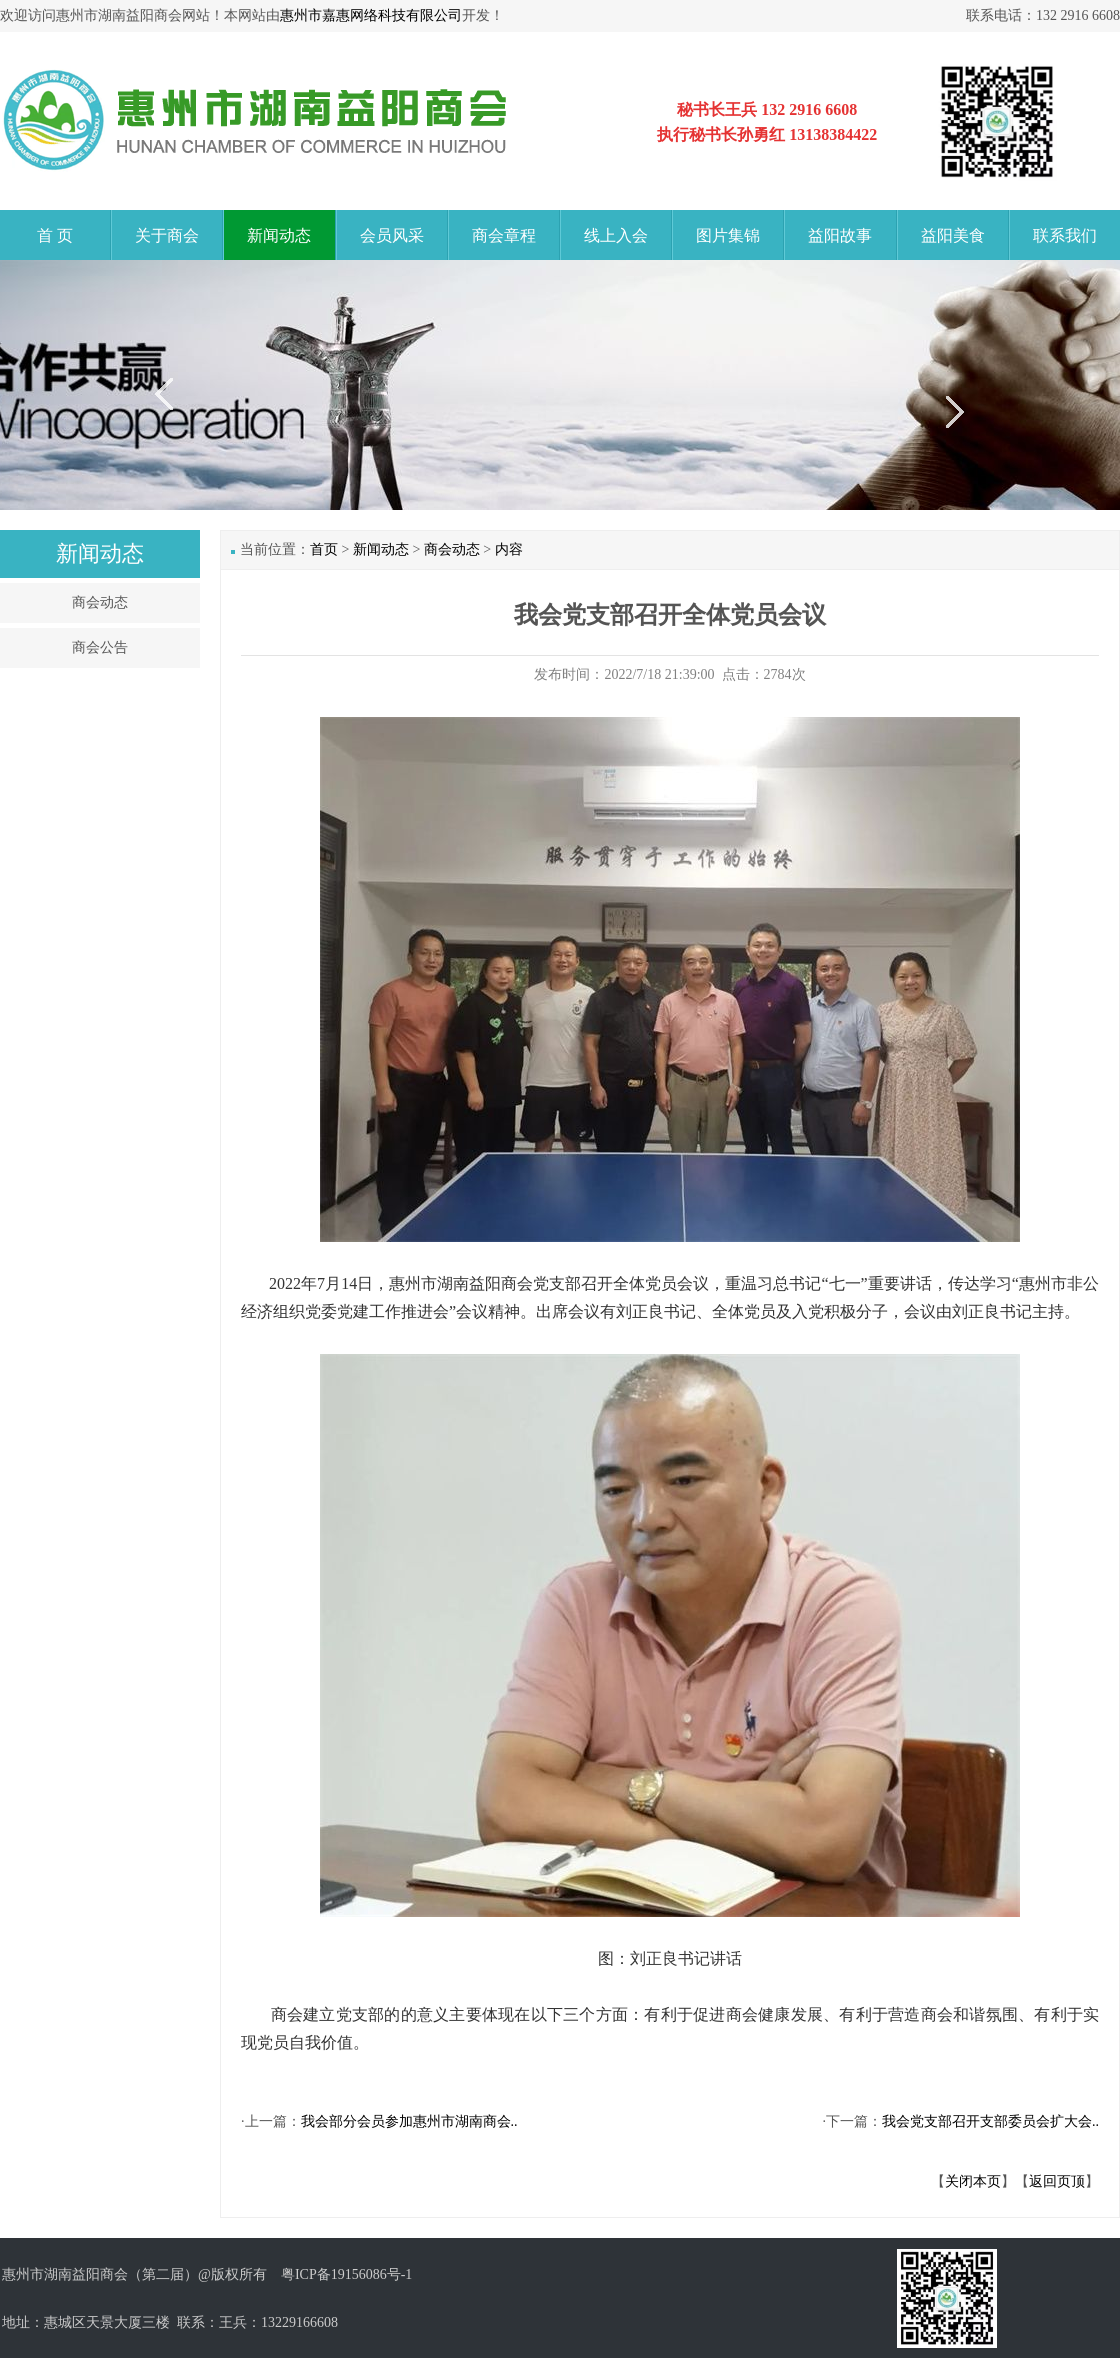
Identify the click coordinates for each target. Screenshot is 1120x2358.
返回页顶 (1057, 2181)
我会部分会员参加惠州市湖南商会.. (409, 2121)
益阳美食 (953, 235)
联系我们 (1065, 235)
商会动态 (100, 602)
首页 (324, 549)
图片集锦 (728, 235)
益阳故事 (840, 235)
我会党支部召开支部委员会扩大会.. (990, 2121)
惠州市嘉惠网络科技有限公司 (371, 15)
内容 (509, 549)
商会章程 (504, 235)
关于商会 (167, 235)
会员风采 (392, 235)
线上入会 (616, 235)
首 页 (55, 235)
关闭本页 (973, 2181)
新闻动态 (279, 235)
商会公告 (100, 647)
